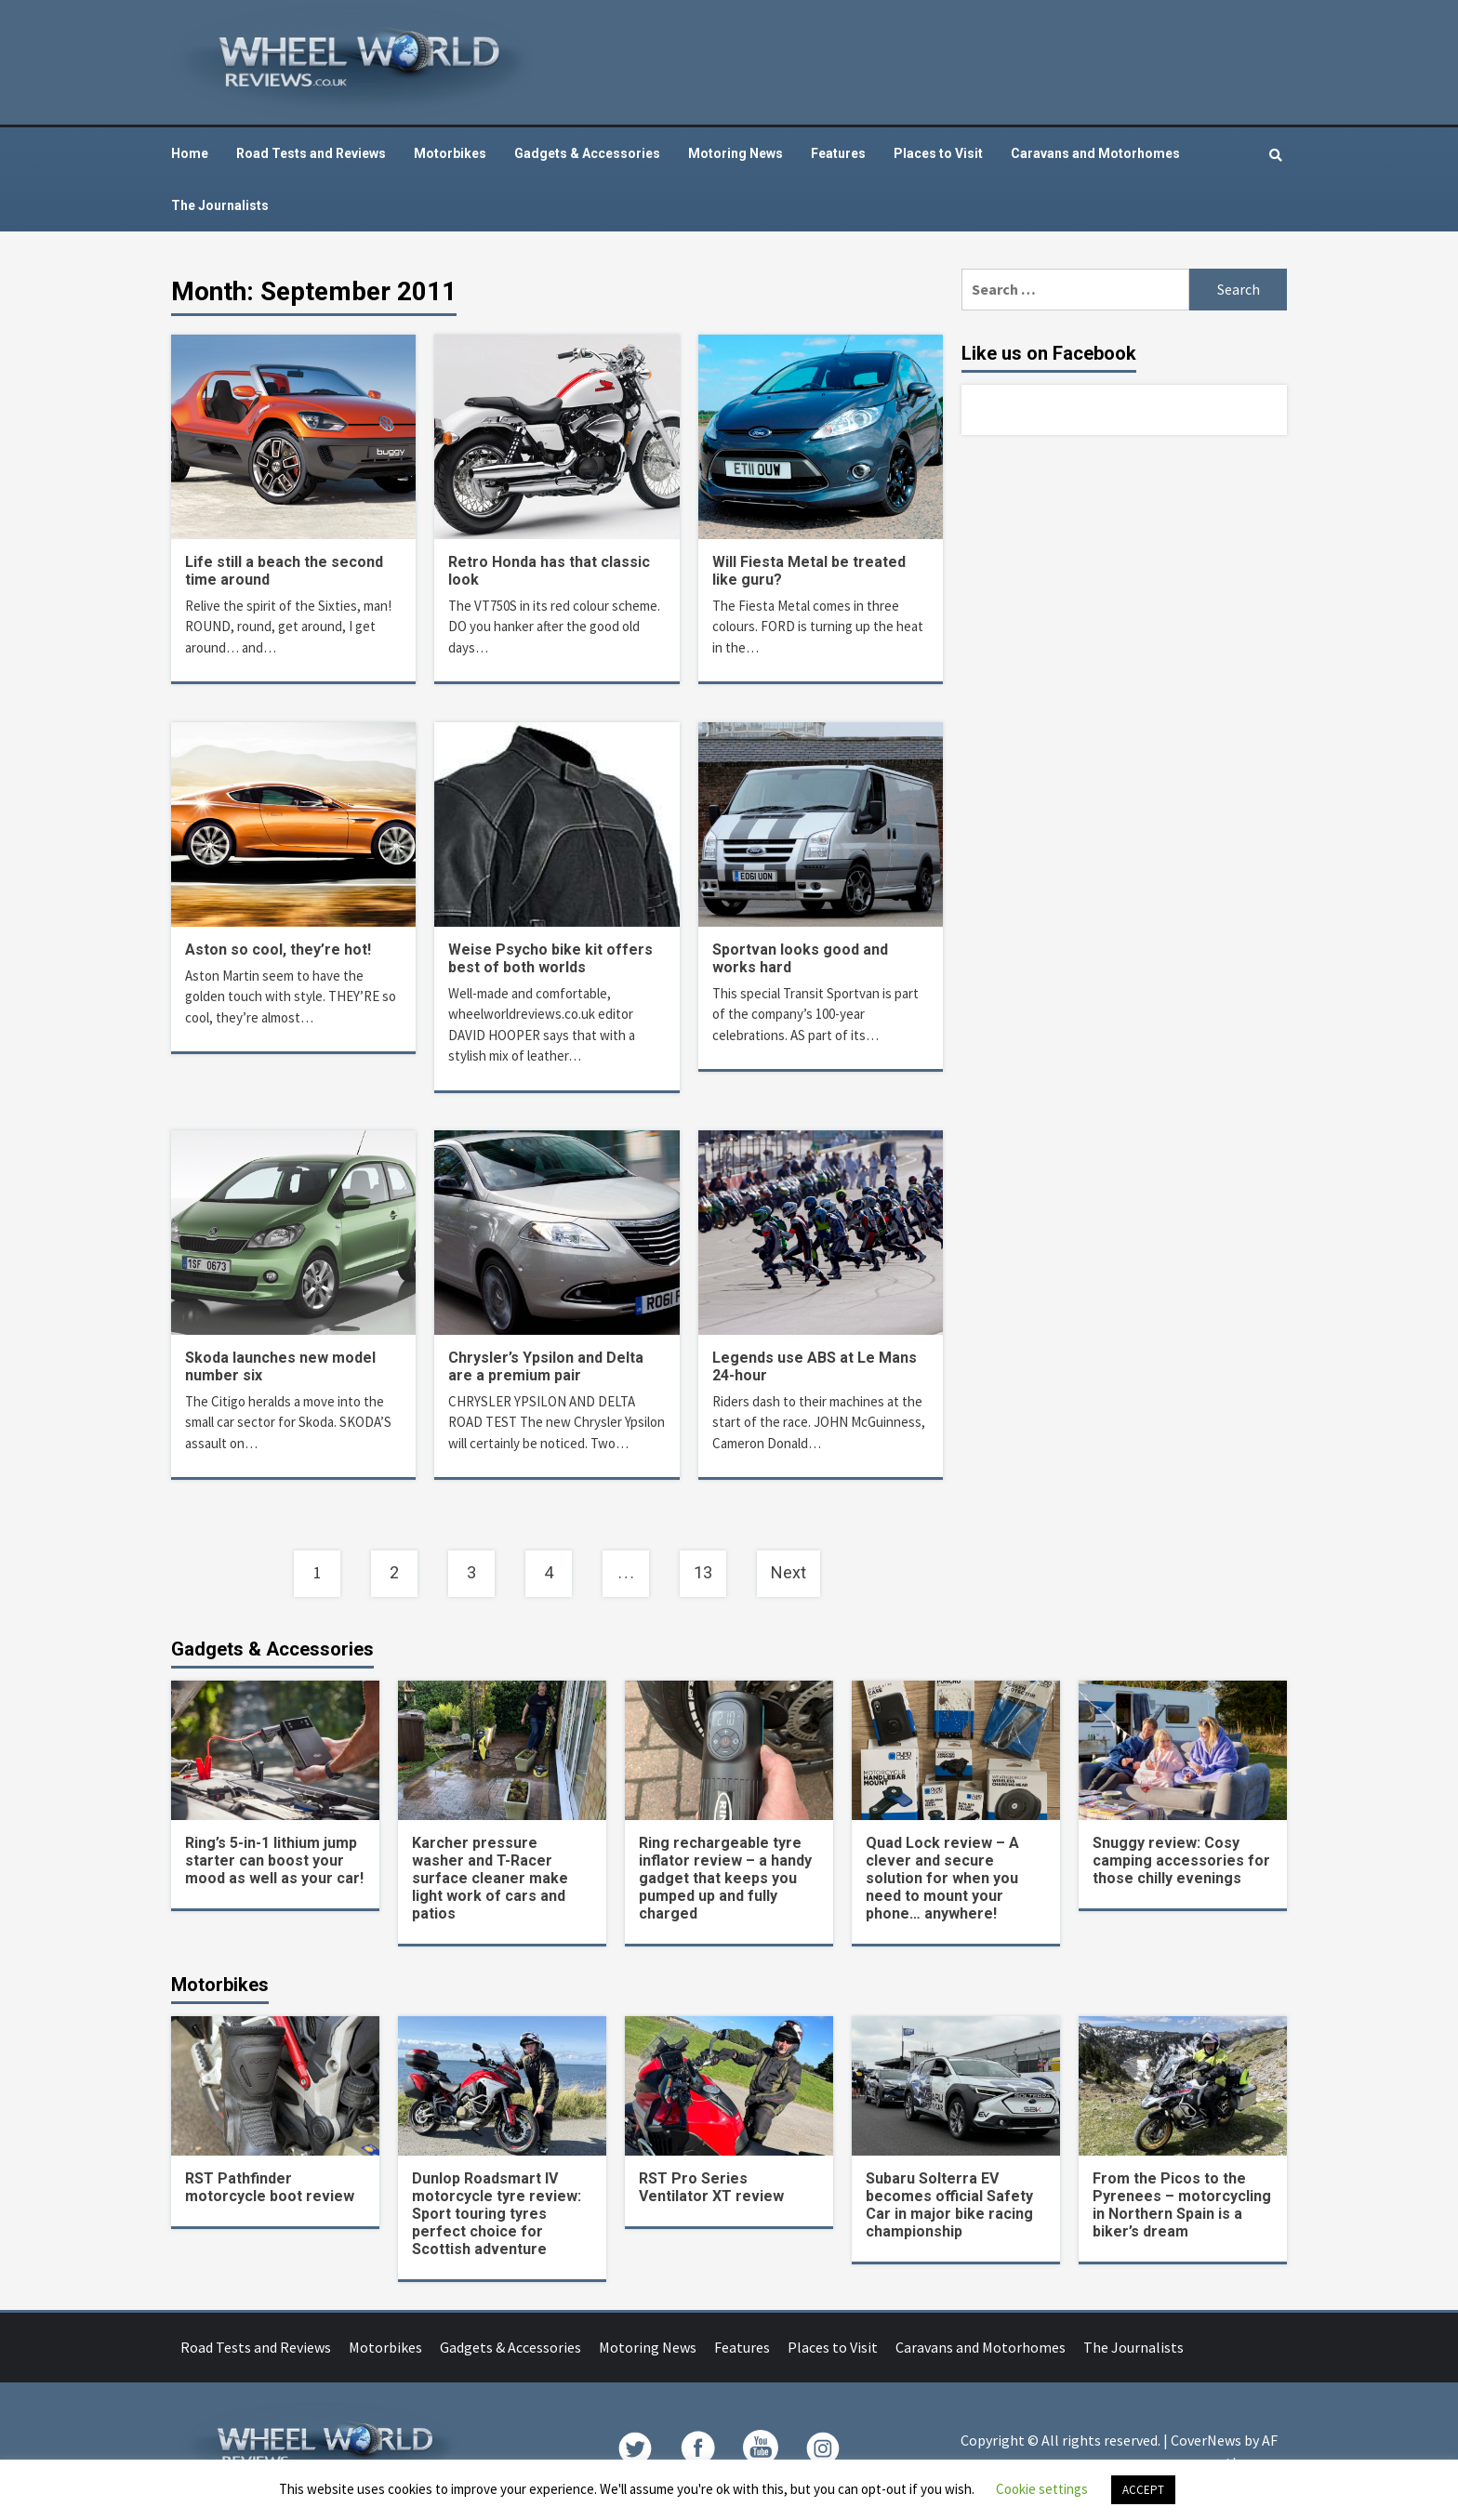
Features (838, 153)
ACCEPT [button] (1143, 2490)
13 (703, 1572)
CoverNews (1206, 2440)
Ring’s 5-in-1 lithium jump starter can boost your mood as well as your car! (274, 1860)
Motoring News (735, 153)
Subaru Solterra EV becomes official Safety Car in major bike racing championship (949, 2205)
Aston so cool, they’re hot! (278, 949)
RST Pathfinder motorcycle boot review (269, 2187)
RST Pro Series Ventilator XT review (711, 2187)
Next (788, 1572)
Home (189, 153)
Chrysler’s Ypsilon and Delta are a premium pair (545, 1366)
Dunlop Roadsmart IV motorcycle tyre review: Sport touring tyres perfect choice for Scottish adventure (496, 2214)
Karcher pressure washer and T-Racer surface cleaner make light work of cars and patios (490, 1878)
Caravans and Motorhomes (1095, 153)
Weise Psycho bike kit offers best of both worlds (550, 958)
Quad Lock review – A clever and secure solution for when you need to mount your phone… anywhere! (942, 1878)
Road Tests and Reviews (311, 153)
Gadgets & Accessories (587, 153)
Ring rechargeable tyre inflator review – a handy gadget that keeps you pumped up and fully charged (725, 1878)
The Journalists (220, 205)
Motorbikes (450, 153)
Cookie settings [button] (1042, 2489)
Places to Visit (938, 153)
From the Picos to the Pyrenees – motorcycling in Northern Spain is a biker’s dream (1182, 2205)
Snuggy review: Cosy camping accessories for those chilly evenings (1181, 1860)
